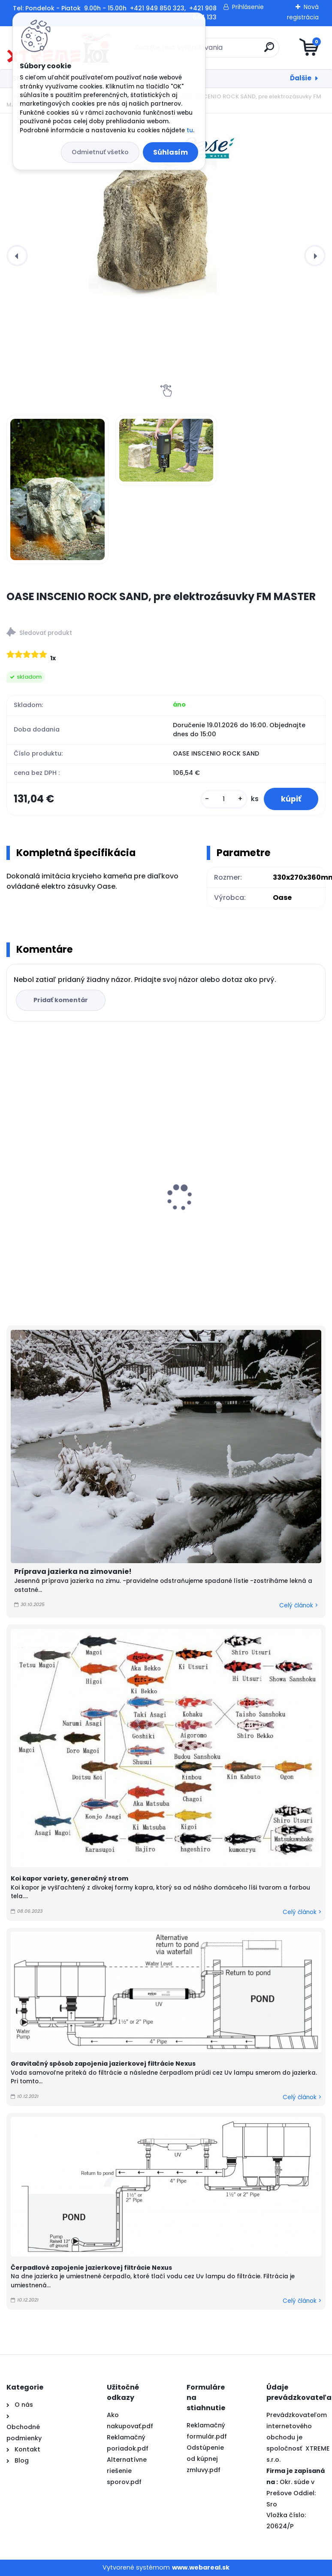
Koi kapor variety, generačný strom (69, 1878)
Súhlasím (170, 152)
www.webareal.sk (200, 2567)
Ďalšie (300, 77)
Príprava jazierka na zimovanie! (73, 1571)
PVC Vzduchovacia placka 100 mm (70, 1197)
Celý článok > (298, 1605)
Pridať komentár (60, 1000)
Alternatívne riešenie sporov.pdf (127, 2470)
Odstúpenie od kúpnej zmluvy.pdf (205, 2458)
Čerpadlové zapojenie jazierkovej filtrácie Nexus (91, 2267)
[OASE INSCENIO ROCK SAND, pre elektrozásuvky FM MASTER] (166, 213)
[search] (269, 50)
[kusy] (223, 799)
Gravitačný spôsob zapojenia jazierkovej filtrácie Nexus (103, 2063)
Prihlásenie (248, 7)
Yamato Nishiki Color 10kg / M (224, 1206)
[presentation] (17, 255)
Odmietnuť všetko (100, 152)
